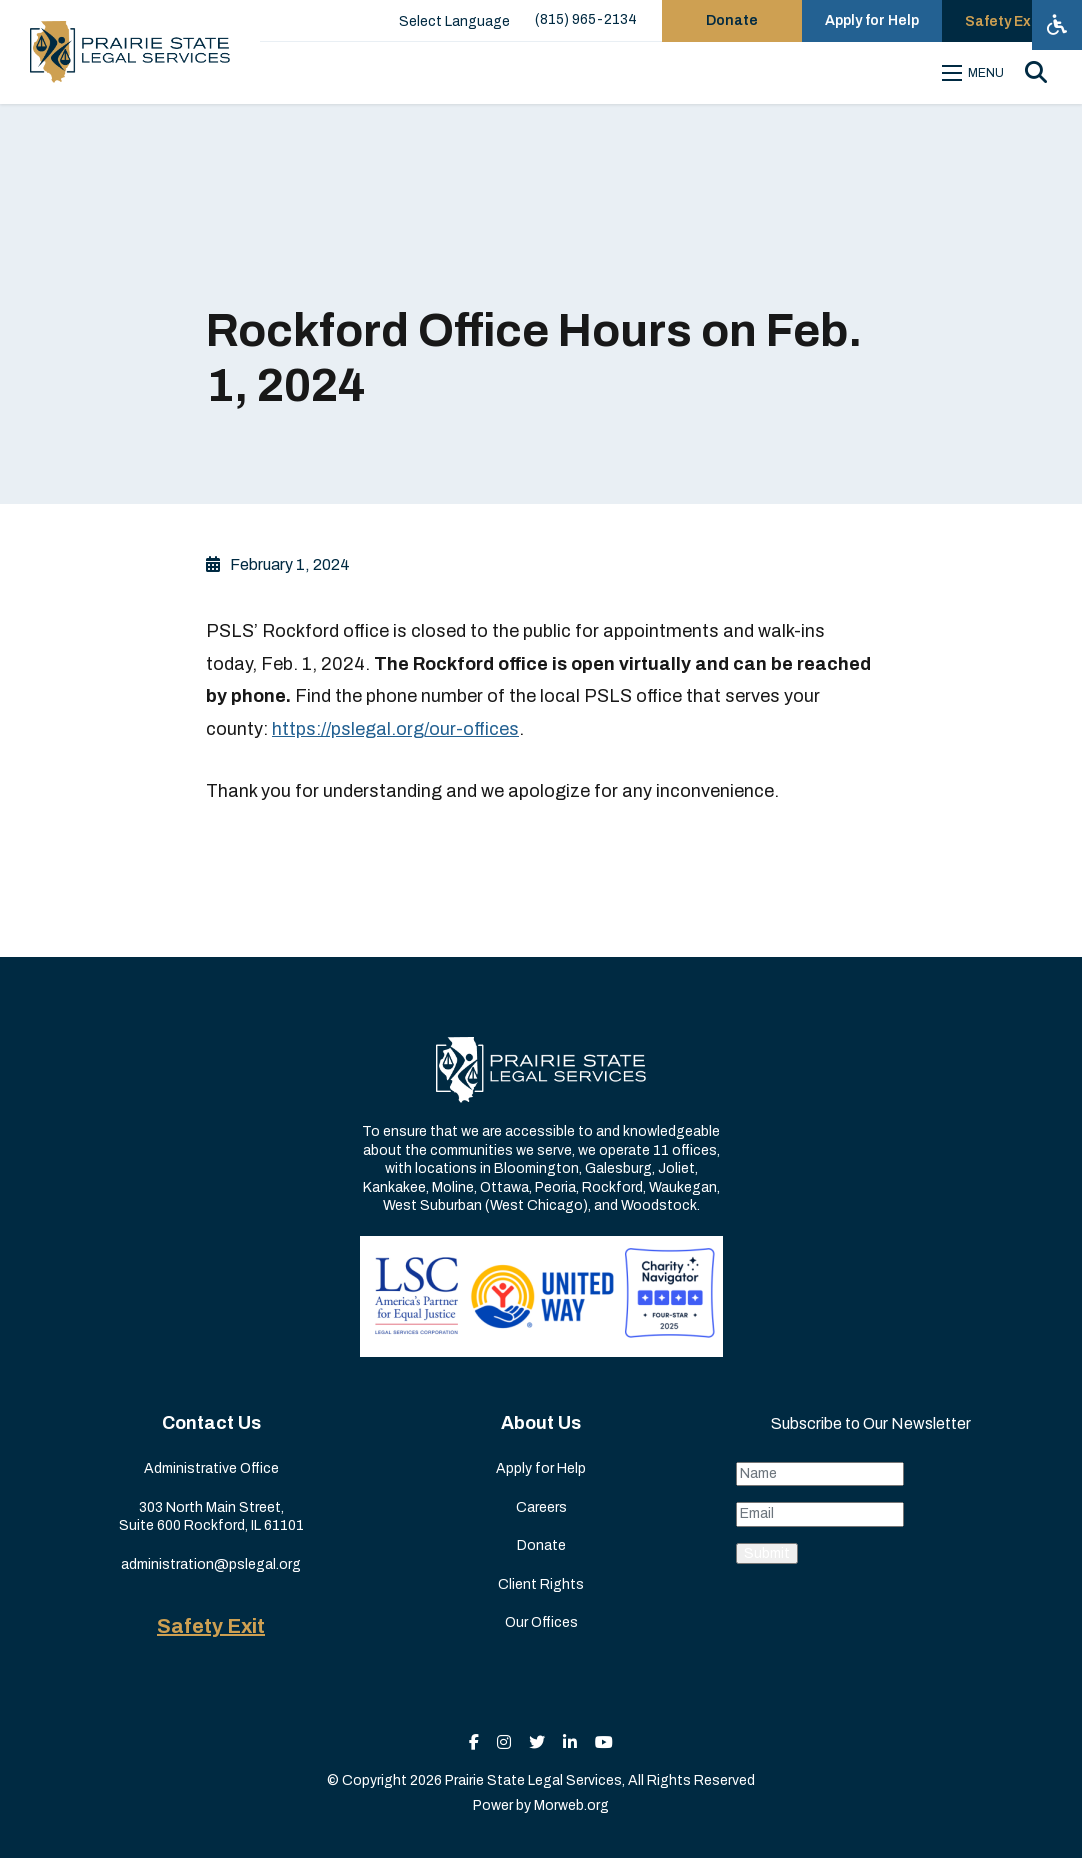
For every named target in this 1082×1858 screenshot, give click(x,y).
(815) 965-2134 (586, 19)
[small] (474, 1742)
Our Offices (541, 1622)
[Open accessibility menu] (1057, 25)
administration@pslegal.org (211, 1564)
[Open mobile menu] (976, 73)
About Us (541, 1423)
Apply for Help (541, 1468)
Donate (541, 1545)
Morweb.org (571, 1805)
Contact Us (211, 1423)
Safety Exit (211, 1626)
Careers (541, 1507)
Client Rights (541, 1584)
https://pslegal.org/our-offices (395, 729)
